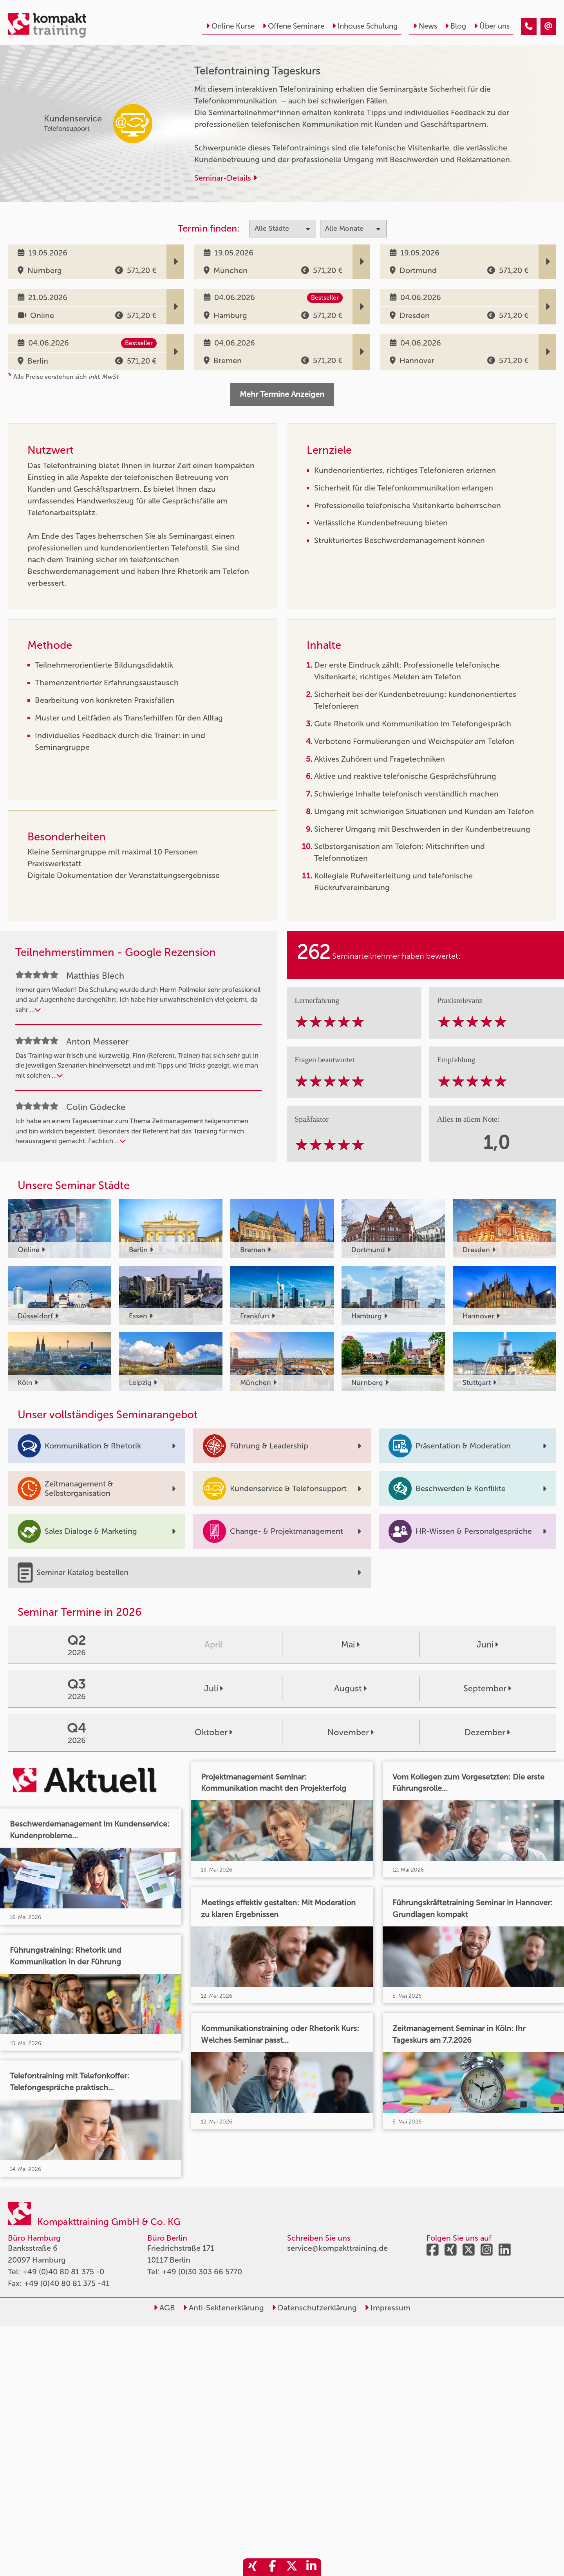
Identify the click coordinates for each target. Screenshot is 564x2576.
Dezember (487, 1732)
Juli (213, 1689)
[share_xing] (252, 2567)
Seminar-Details (225, 178)
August (350, 1689)
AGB (164, 2307)
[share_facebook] (272, 2567)
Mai (350, 1645)
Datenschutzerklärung (314, 2307)
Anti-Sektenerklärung (223, 2307)
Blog (455, 26)
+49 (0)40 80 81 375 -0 (63, 2271)
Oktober (213, 1732)
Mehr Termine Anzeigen (282, 394)
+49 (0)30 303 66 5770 (202, 2271)
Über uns (492, 26)
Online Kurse (230, 26)
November (350, 1732)
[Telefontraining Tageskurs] (529, 26)
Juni (487, 1645)
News (425, 26)
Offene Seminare (293, 26)
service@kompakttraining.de (337, 2248)
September (487, 1689)
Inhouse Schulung (365, 26)
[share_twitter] (292, 2567)
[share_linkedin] (311, 2567)
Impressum (387, 2307)
